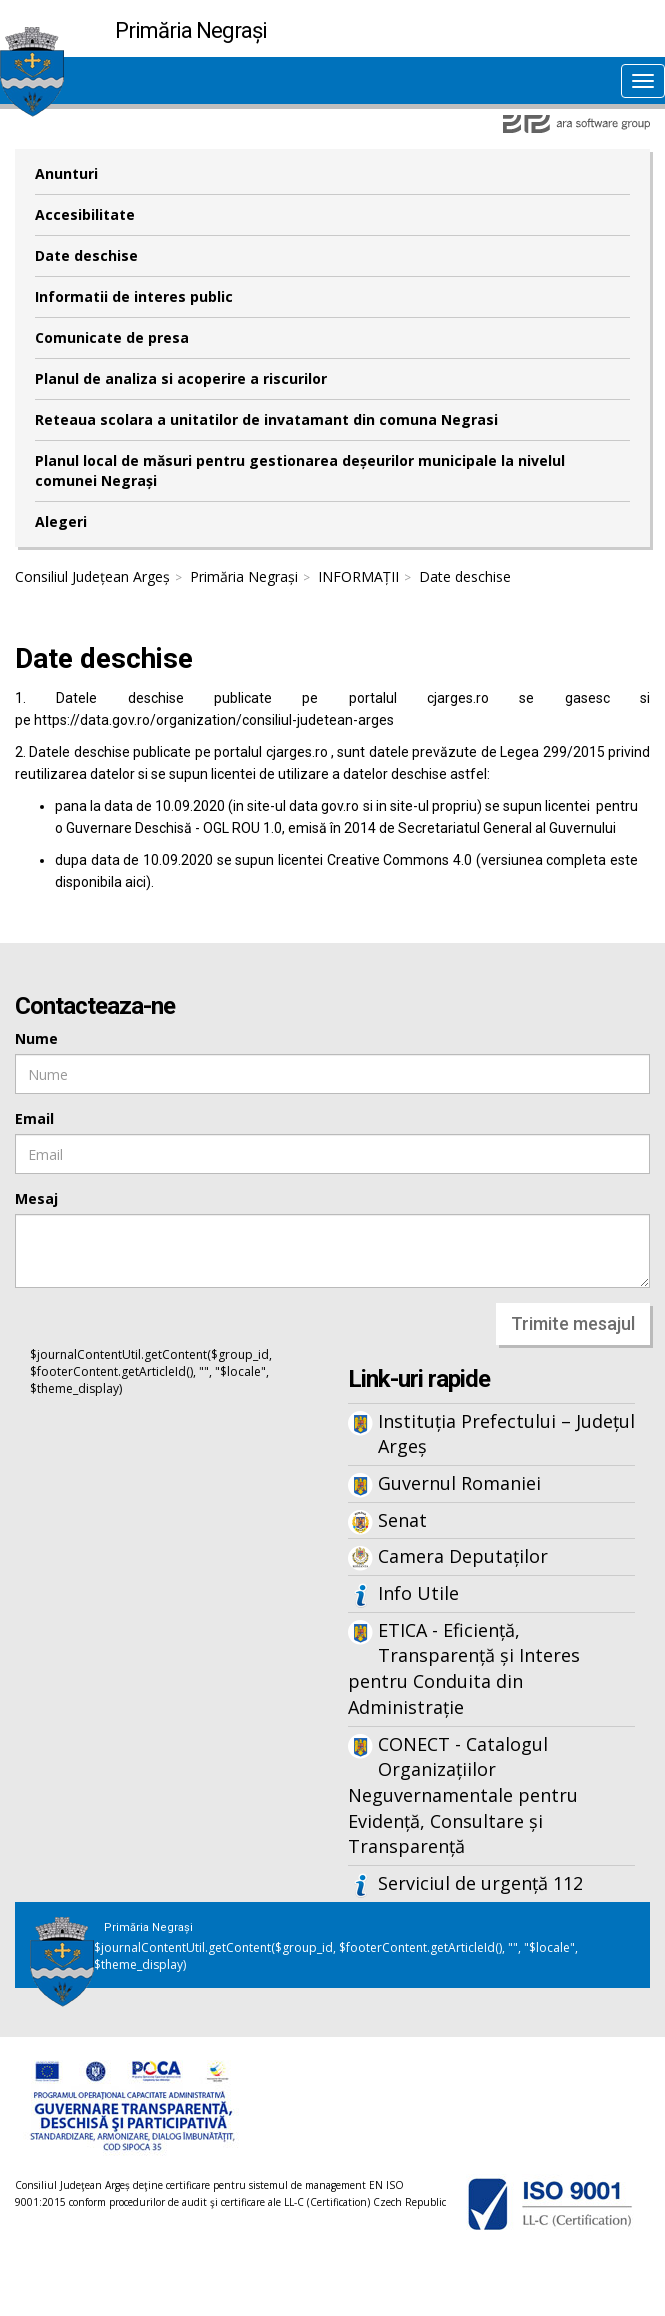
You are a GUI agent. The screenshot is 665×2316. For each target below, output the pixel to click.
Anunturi (66, 173)
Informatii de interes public (134, 296)
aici (135, 882)
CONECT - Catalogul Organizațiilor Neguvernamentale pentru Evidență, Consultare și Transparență (463, 1795)
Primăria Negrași (244, 576)
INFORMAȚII (358, 576)
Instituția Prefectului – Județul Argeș (506, 1434)
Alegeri (61, 521)
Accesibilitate (85, 214)
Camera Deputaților (463, 1556)
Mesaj (36, 1198)
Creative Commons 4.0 (399, 860)
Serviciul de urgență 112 (480, 1883)
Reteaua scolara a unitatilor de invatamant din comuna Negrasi (266, 419)
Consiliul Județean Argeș (92, 576)
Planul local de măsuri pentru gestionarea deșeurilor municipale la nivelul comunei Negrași (300, 470)
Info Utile (418, 1593)
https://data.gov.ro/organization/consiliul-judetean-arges (214, 720)
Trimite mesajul (573, 1323)
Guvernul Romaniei (459, 1483)
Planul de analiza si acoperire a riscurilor (181, 378)
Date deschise (86, 255)
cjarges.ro (458, 698)
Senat (402, 1520)
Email (34, 1118)
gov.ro (340, 806)
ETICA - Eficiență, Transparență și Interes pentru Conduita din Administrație (464, 1668)
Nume (36, 1038)
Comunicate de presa (112, 337)
